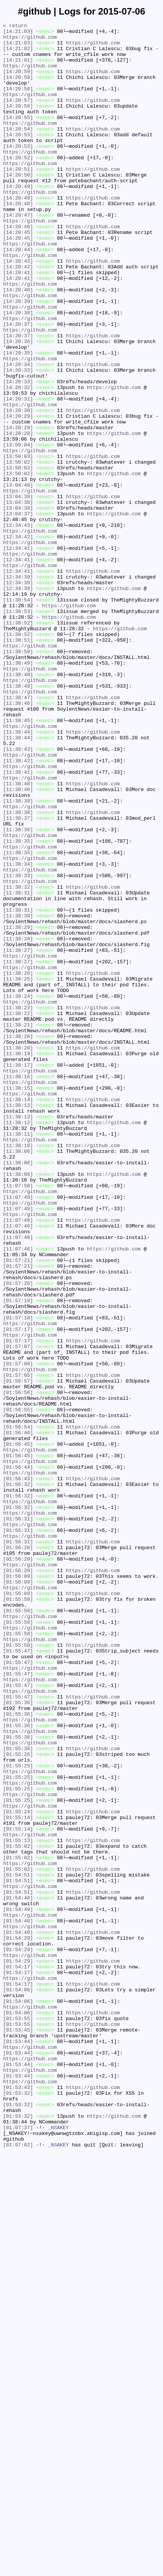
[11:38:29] (18, 1108)
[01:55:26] (18, 2100)
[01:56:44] (18, 1756)
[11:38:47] (18, 832)
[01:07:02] (18, 2569)
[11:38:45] (18, 860)
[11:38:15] (18, 1301)
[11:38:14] (18, 1315)
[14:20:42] (18, 315)
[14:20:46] (18, 267)
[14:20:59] (18, 81)
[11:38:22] (18, 1211)
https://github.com (30, 40)
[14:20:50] (18, 205)
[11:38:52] (18, 743)
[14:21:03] (18, 33)
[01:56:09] (18, 1887)
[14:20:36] (18, 405)
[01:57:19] (18, 1556)
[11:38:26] (18, 1163)
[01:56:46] (18, 1714)
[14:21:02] (18, 54)
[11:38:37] (18, 977)
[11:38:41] (18, 922)
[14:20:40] (18, 343)
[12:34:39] (18, 688)
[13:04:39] (18, 591)
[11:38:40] (18, 936)
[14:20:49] (18, 219)
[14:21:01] (18, 67)
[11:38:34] (18, 1032)
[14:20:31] (18, 474)
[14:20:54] (18, 150)
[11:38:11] (18, 1356)
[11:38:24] (18, 1191)
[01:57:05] (18, 1646)
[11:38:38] (18, 970)
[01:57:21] (18, 1508)
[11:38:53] (18, 729)
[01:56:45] (18, 1728)
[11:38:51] (18, 763)
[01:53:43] (18, 2500)
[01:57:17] (18, 1590)
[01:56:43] (18, 1770)
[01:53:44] (18, 2445)
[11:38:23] (18, 1204)
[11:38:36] (18, 991)
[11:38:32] (18, 1060)
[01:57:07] (18, 1611)
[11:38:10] (18, 1370)
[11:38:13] (18, 1322)
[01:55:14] (18, 2176)
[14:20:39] (18, 357)
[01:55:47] (18, 1976)
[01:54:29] (18, 2321)
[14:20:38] (18, 371)
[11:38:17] (18, 1273)
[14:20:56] (18, 122)
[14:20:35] (18, 419)
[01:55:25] (18, 2114)
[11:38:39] (18, 956)
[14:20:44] (18, 295)
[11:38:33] (18, 1046)
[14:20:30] (18, 488)
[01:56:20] (18, 1852)
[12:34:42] (18, 639)
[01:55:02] (18, 2211)
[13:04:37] (18, 612)
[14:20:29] (18, 495)
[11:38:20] (18, 1239)
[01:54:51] (18, 2245)
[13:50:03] (18, 543)
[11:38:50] (18, 777)
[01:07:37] (18, 2548)
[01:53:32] (18, 2507)
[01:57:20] (18, 1535)
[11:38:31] (18, 1067)
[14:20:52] (18, 184)
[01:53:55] (18, 2417)
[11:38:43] (18, 894)
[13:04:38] (18, 598)
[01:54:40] (18, 2273)
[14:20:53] (18, 157)
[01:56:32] (18, 1776)
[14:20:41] (18, 322)
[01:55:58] (18, 1914)
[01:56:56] (18, 1666)
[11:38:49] (18, 791)
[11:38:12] (18, 1342)
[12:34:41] (18, 653)
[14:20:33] (18, 439)
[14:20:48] (18, 240)
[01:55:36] (18, 2038)
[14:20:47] (18, 253)
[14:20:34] (18, 433)
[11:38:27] (18, 1136)
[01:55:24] (18, 2169)
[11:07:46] (18, 1466)
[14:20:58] (18, 88)
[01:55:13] (18, 2204)
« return (15, 26)
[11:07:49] (18, 1432)
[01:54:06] (18, 2383)
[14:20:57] (18, 116)
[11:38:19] (18, 1260)
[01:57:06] (18, 1632)
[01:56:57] (18, 1652)
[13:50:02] (18, 550)
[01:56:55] (18, 1687)
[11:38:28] (18, 1122)
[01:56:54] (18, 1708)
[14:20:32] (18, 460)
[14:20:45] (18, 274)
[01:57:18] (18, 1577)
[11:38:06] (18, 1377)
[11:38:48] (18, 805)
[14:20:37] (18, 384)
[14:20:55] (18, 136)
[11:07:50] (18, 1418)
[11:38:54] (18, 715)
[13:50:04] (18, 529)
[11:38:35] (18, 1005)
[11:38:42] (18, 908)
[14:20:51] (18, 198)
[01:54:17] (18, 2355)
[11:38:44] (18, 874)
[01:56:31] (18, 1818)
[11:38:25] (18, 1170)
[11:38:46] (18, 839)
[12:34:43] (18, 626)
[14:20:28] (18, 515)
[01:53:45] (18, 2431)
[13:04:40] (18, 577)
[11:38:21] (18, 1225)
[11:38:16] (18, 1287)
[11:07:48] (18, 1459)
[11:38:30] (18, 1094)
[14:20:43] (18, 309)
